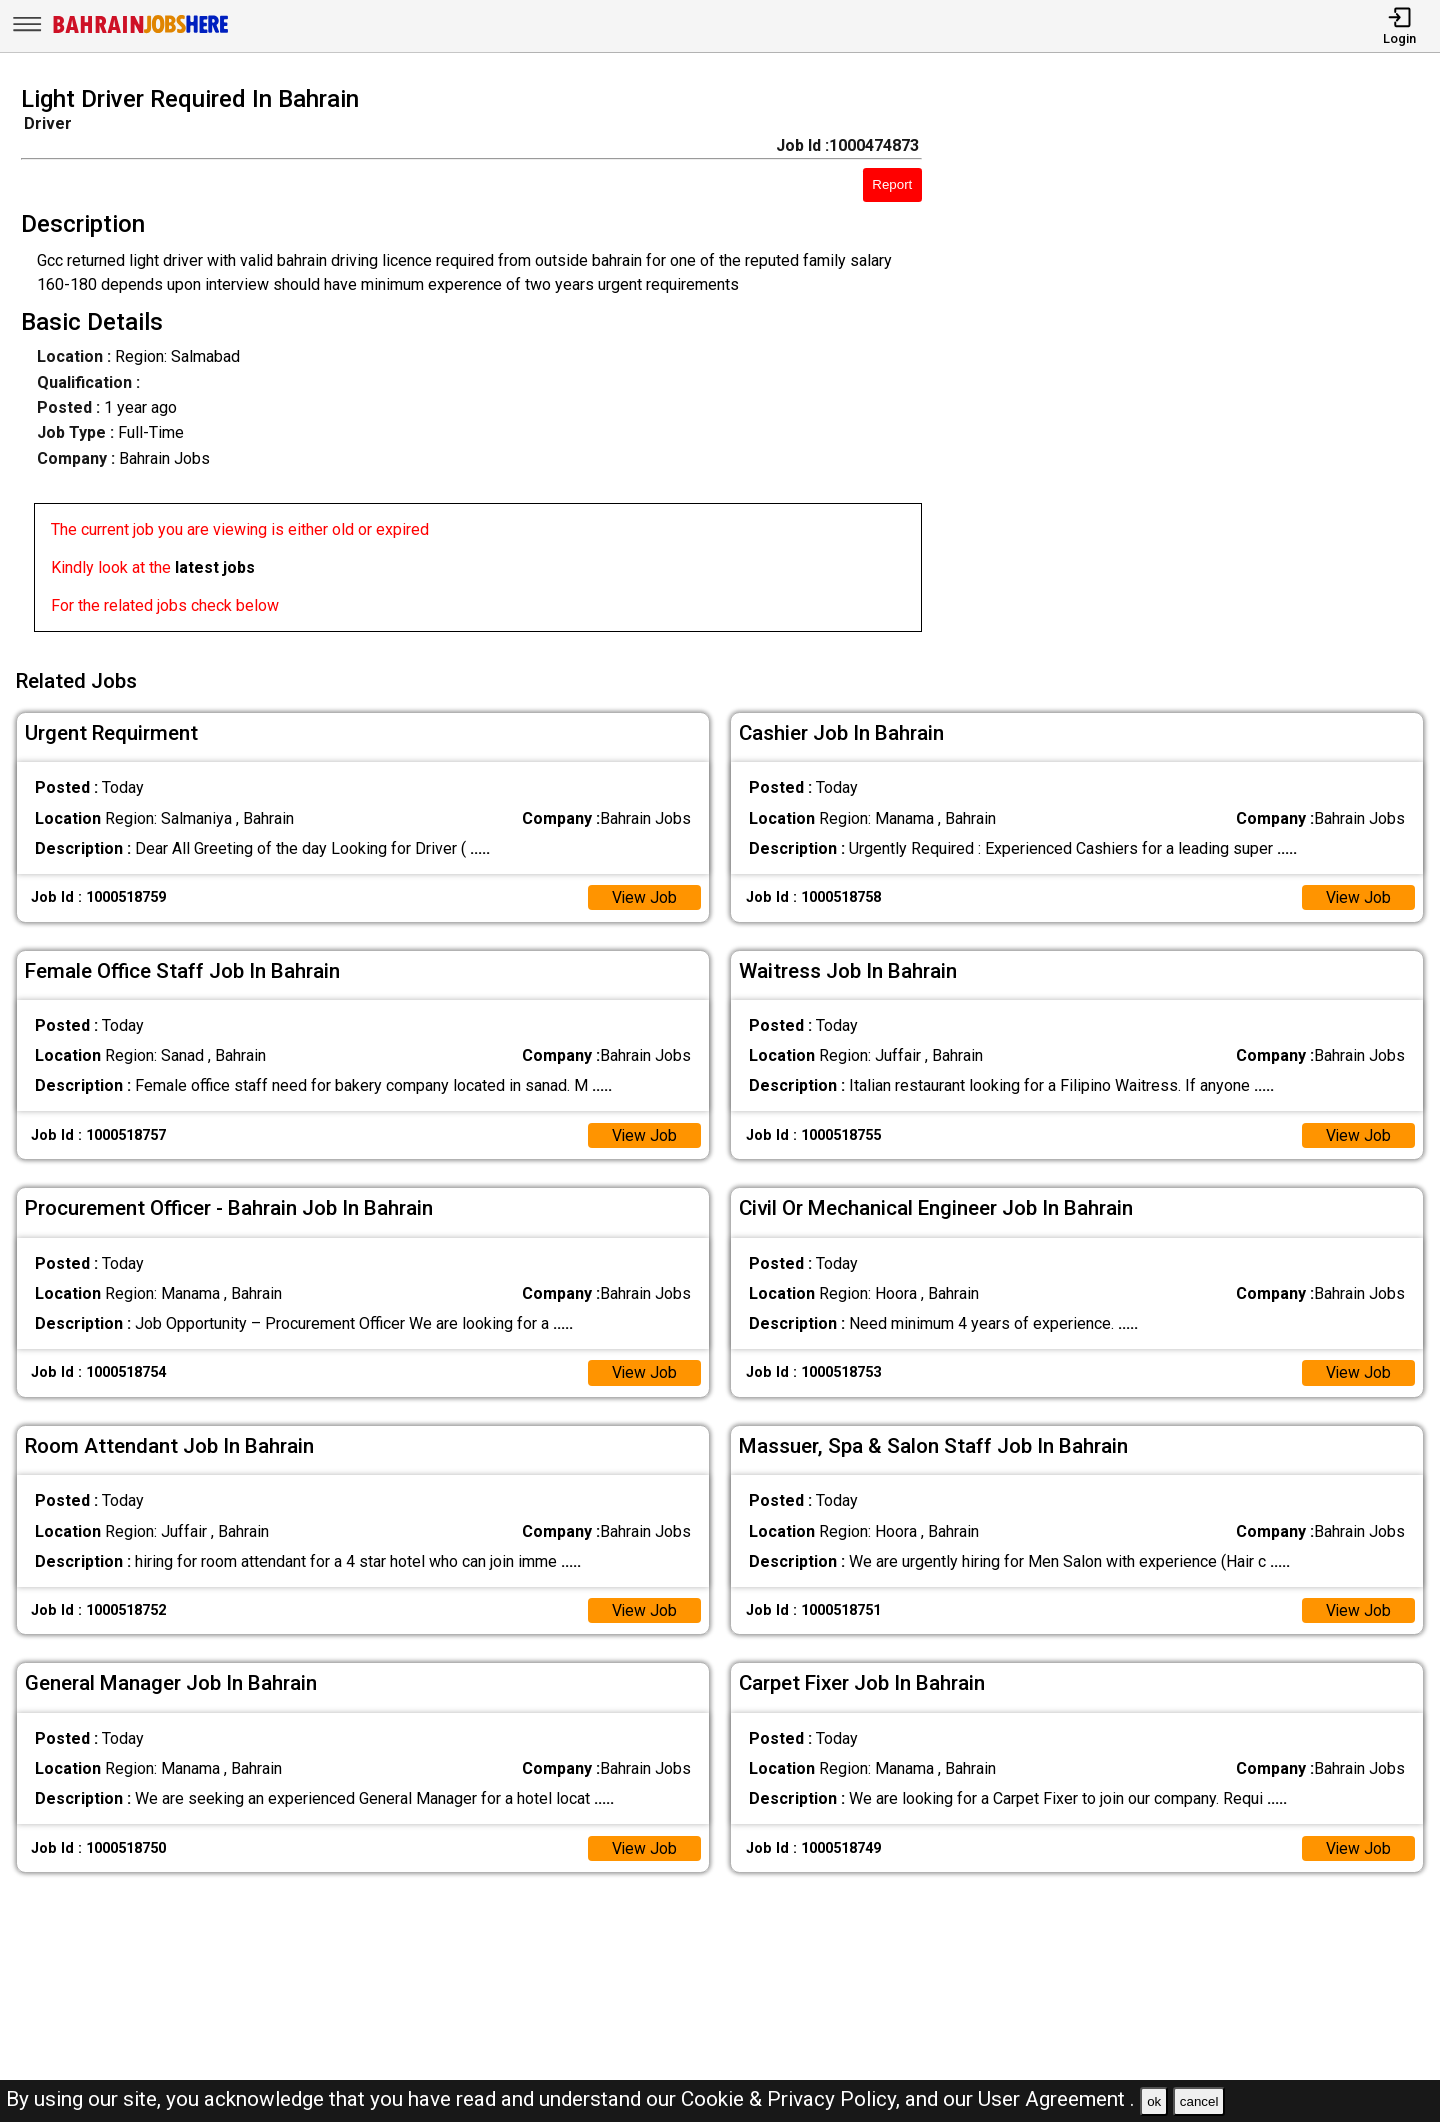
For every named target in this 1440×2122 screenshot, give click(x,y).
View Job (644, 894)
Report (892, 184)
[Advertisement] (1199, 365)
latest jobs (215, 567)
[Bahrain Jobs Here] (141, 31)
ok (1154, 2101)
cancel (1199, 2101)
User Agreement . (1056, 2099)
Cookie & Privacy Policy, (793, 2099)
